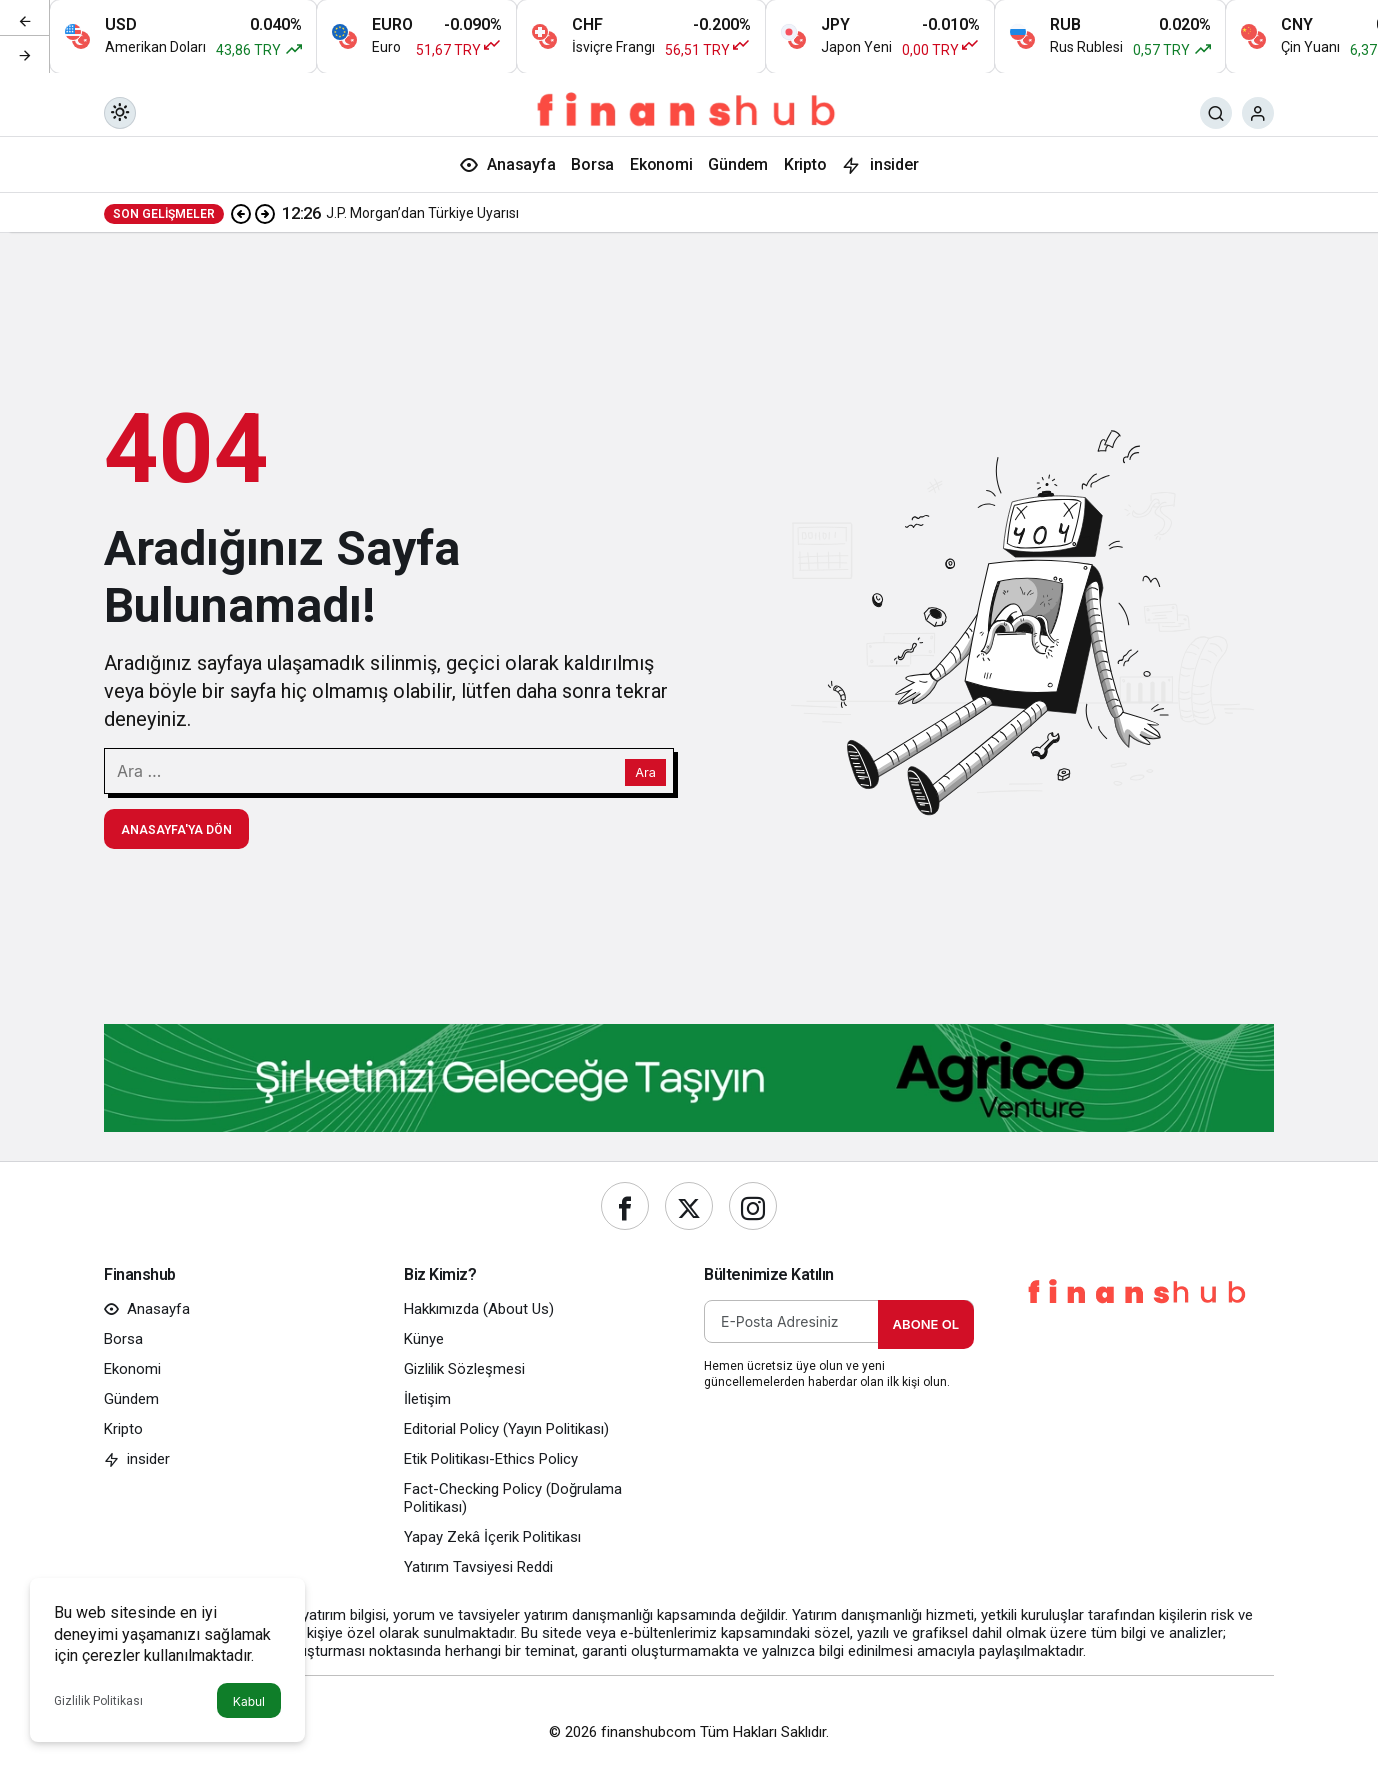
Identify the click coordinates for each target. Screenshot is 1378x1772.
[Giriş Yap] (1258, 113)
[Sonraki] (25, 54)
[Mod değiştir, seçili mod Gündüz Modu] (120, 113)
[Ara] (1216, 113)
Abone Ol (926, 1324)
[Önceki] (25, 19)
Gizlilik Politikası (98, 1701)
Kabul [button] (249, 1701)
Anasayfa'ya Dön (176, 830)
